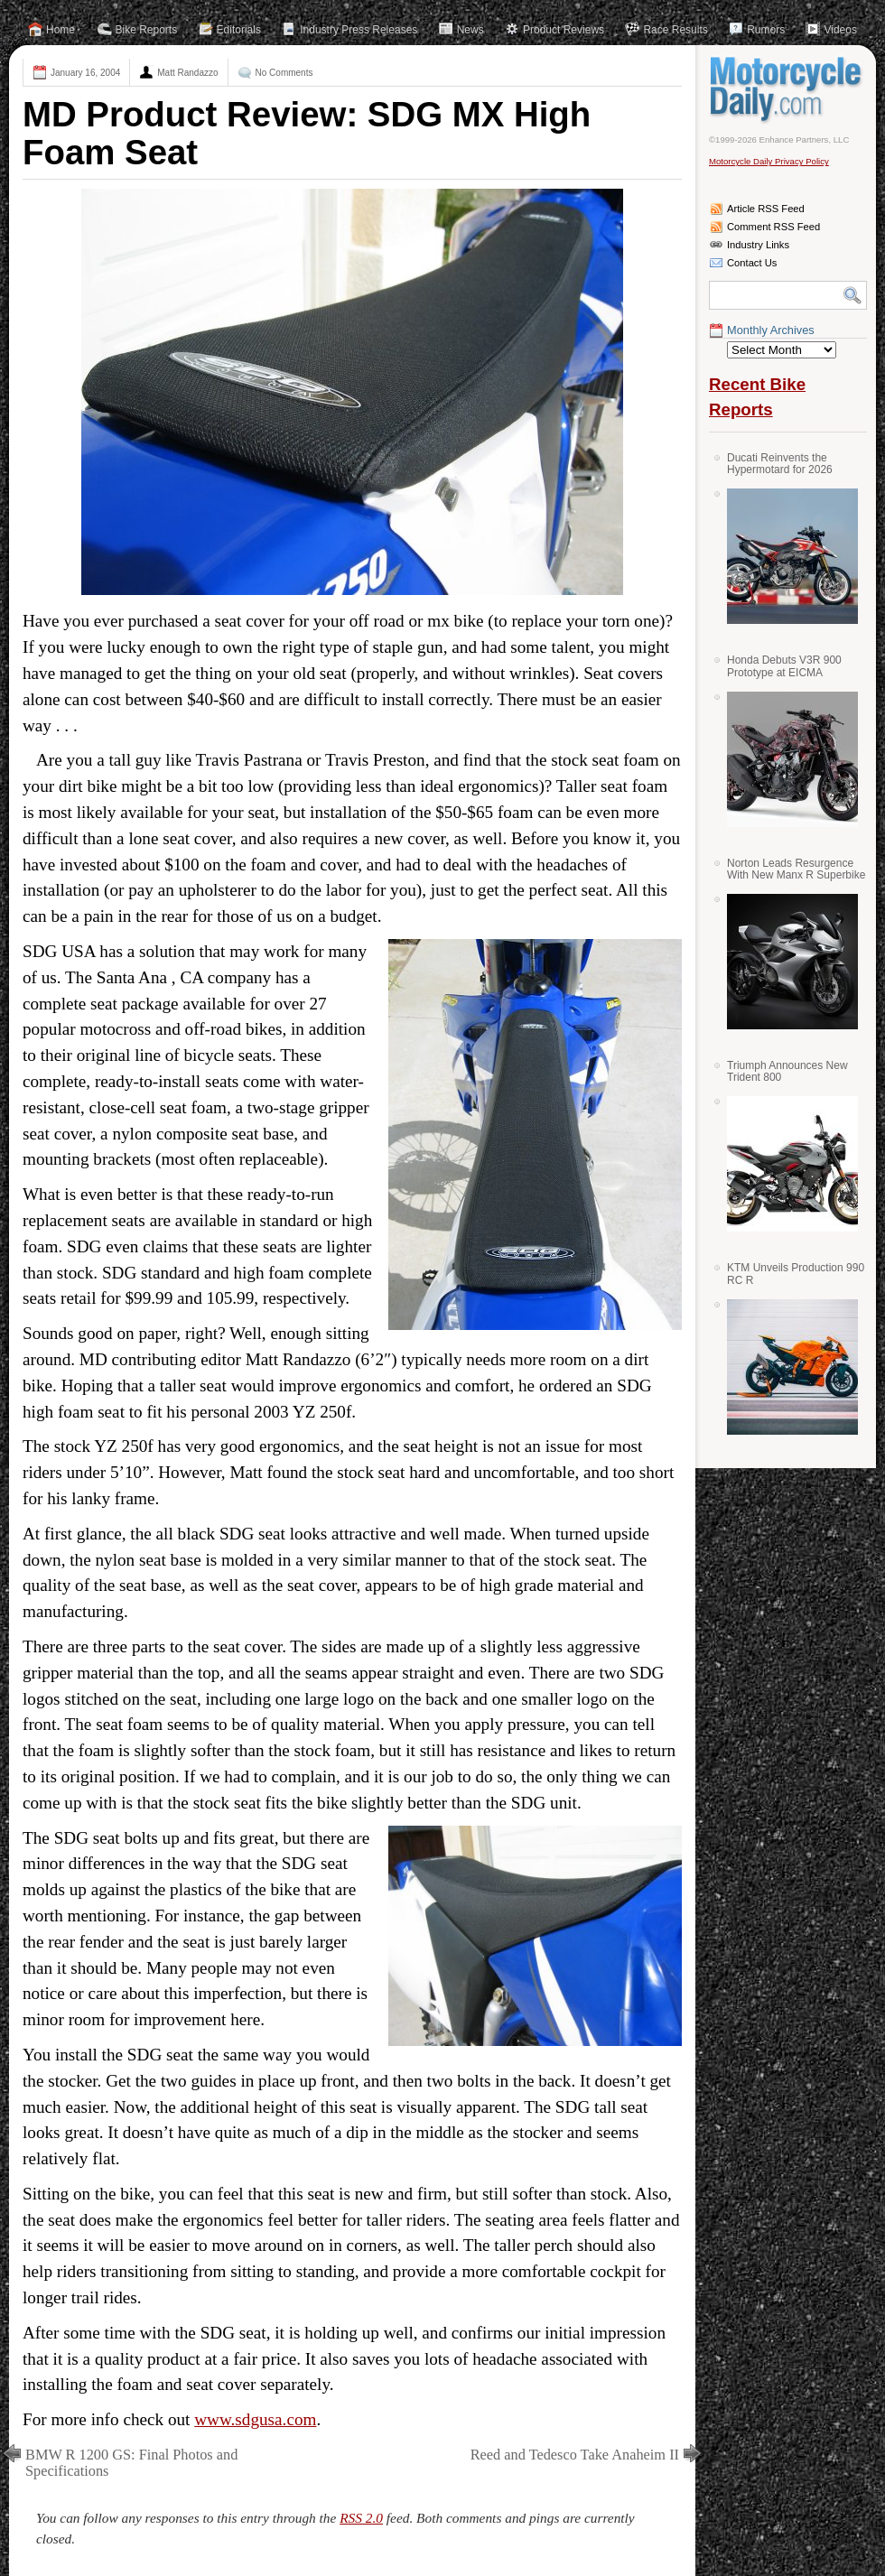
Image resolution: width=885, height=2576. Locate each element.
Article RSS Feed (766, 208)
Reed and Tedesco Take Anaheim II (574, 2454)
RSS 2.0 (361, 2517)
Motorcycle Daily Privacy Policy (769, 161)
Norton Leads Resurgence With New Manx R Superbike (796, 869)
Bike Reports (147, 29)
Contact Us (752, 262)
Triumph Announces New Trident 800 (787, 1071)
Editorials (239, 29)
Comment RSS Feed (773, 226)
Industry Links (758, 244)
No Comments (284, 73)
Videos (840, 29)
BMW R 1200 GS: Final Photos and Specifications (131, 2462)
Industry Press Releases (358, 29)
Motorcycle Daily (788, 89)
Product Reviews (563, 29)
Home (60, 29)
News (470, 29)
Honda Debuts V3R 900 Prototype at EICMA (784, 666)
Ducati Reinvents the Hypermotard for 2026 (780, 463)
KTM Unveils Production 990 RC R (795, 1273)
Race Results (675, 29)
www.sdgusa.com (255, 2419)
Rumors (766, 29)
